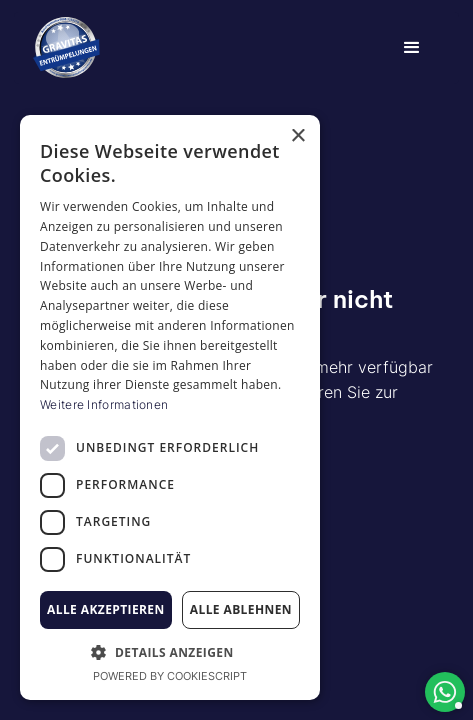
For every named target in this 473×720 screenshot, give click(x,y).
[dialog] (170, 407)
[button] (412, 48)
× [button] (297, 136)
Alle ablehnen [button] (241, 609)
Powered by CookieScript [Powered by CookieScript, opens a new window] (170, 676)
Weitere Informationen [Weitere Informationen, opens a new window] (104, 404)
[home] (66, 48)
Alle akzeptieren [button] (106, 609)
